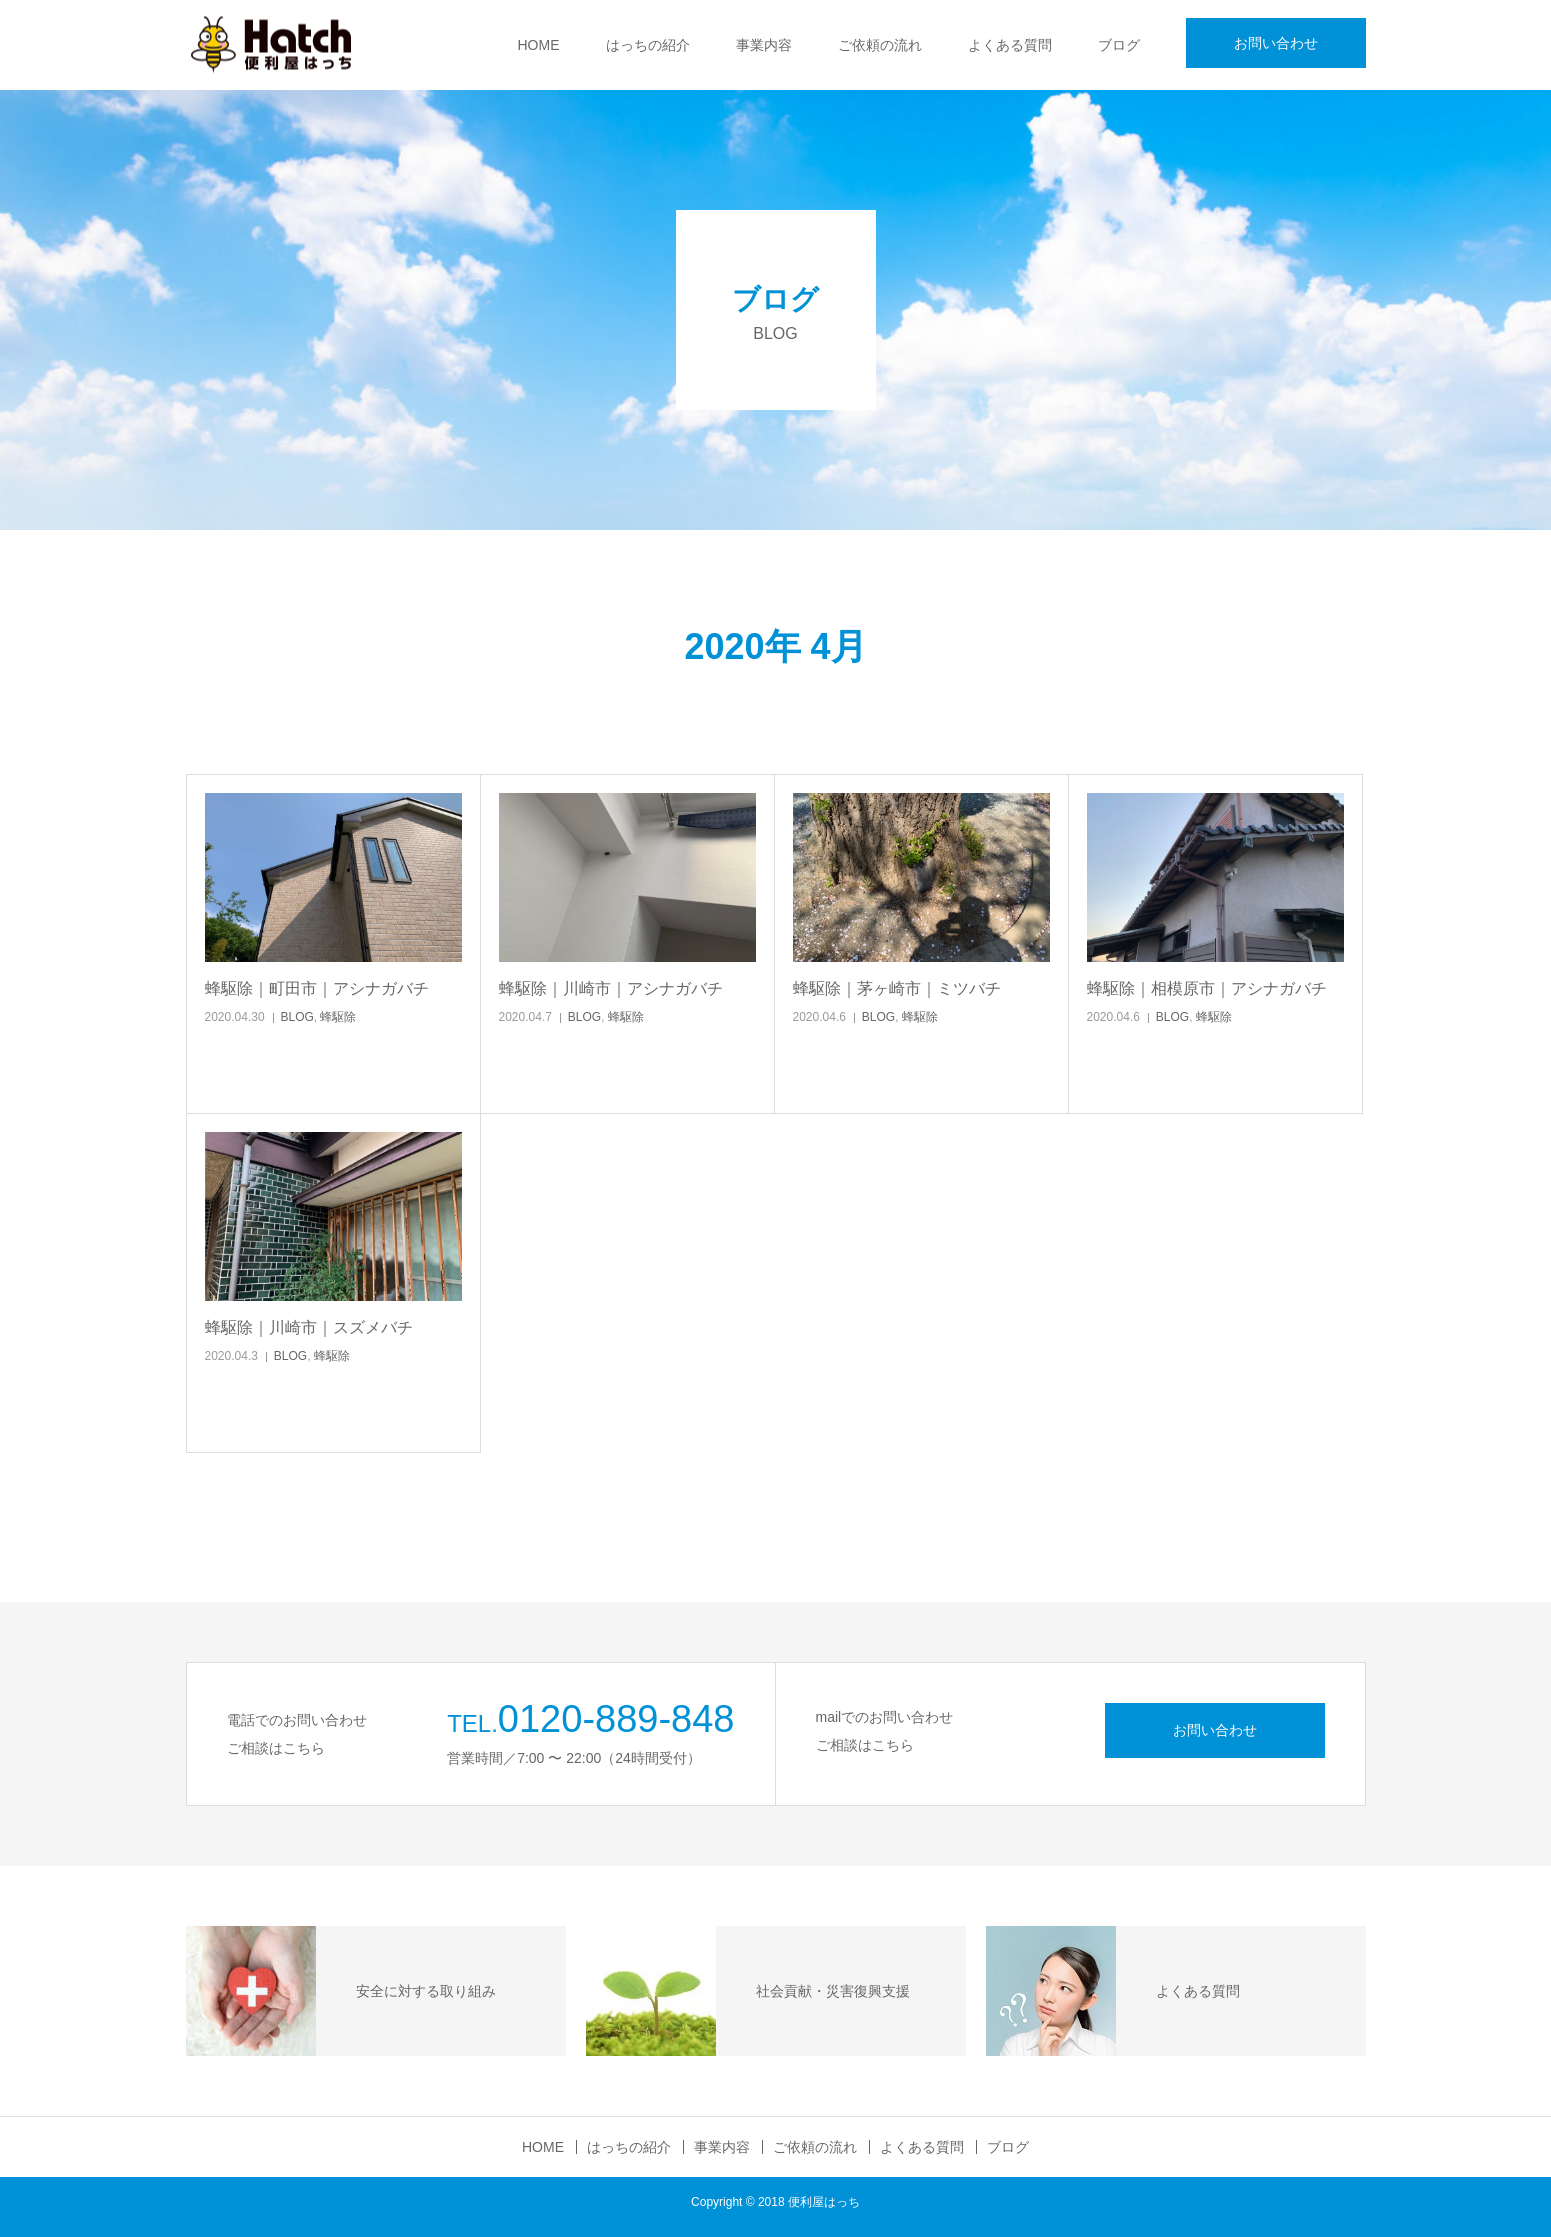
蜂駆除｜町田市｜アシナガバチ (317, 988)
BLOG (296, 1017)
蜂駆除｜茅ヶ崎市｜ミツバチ (897, 988)
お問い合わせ (1276, 43)
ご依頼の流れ (880, 45)
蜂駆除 (338, 1017)
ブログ (1119, 45)
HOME (539, 45)
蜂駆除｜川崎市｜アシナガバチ (611, 988)
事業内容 (764, 45)
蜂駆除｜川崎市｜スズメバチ (309, 1327)
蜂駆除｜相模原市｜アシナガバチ (1207, 988)
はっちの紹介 (648, 45)
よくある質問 (1010, 45)
